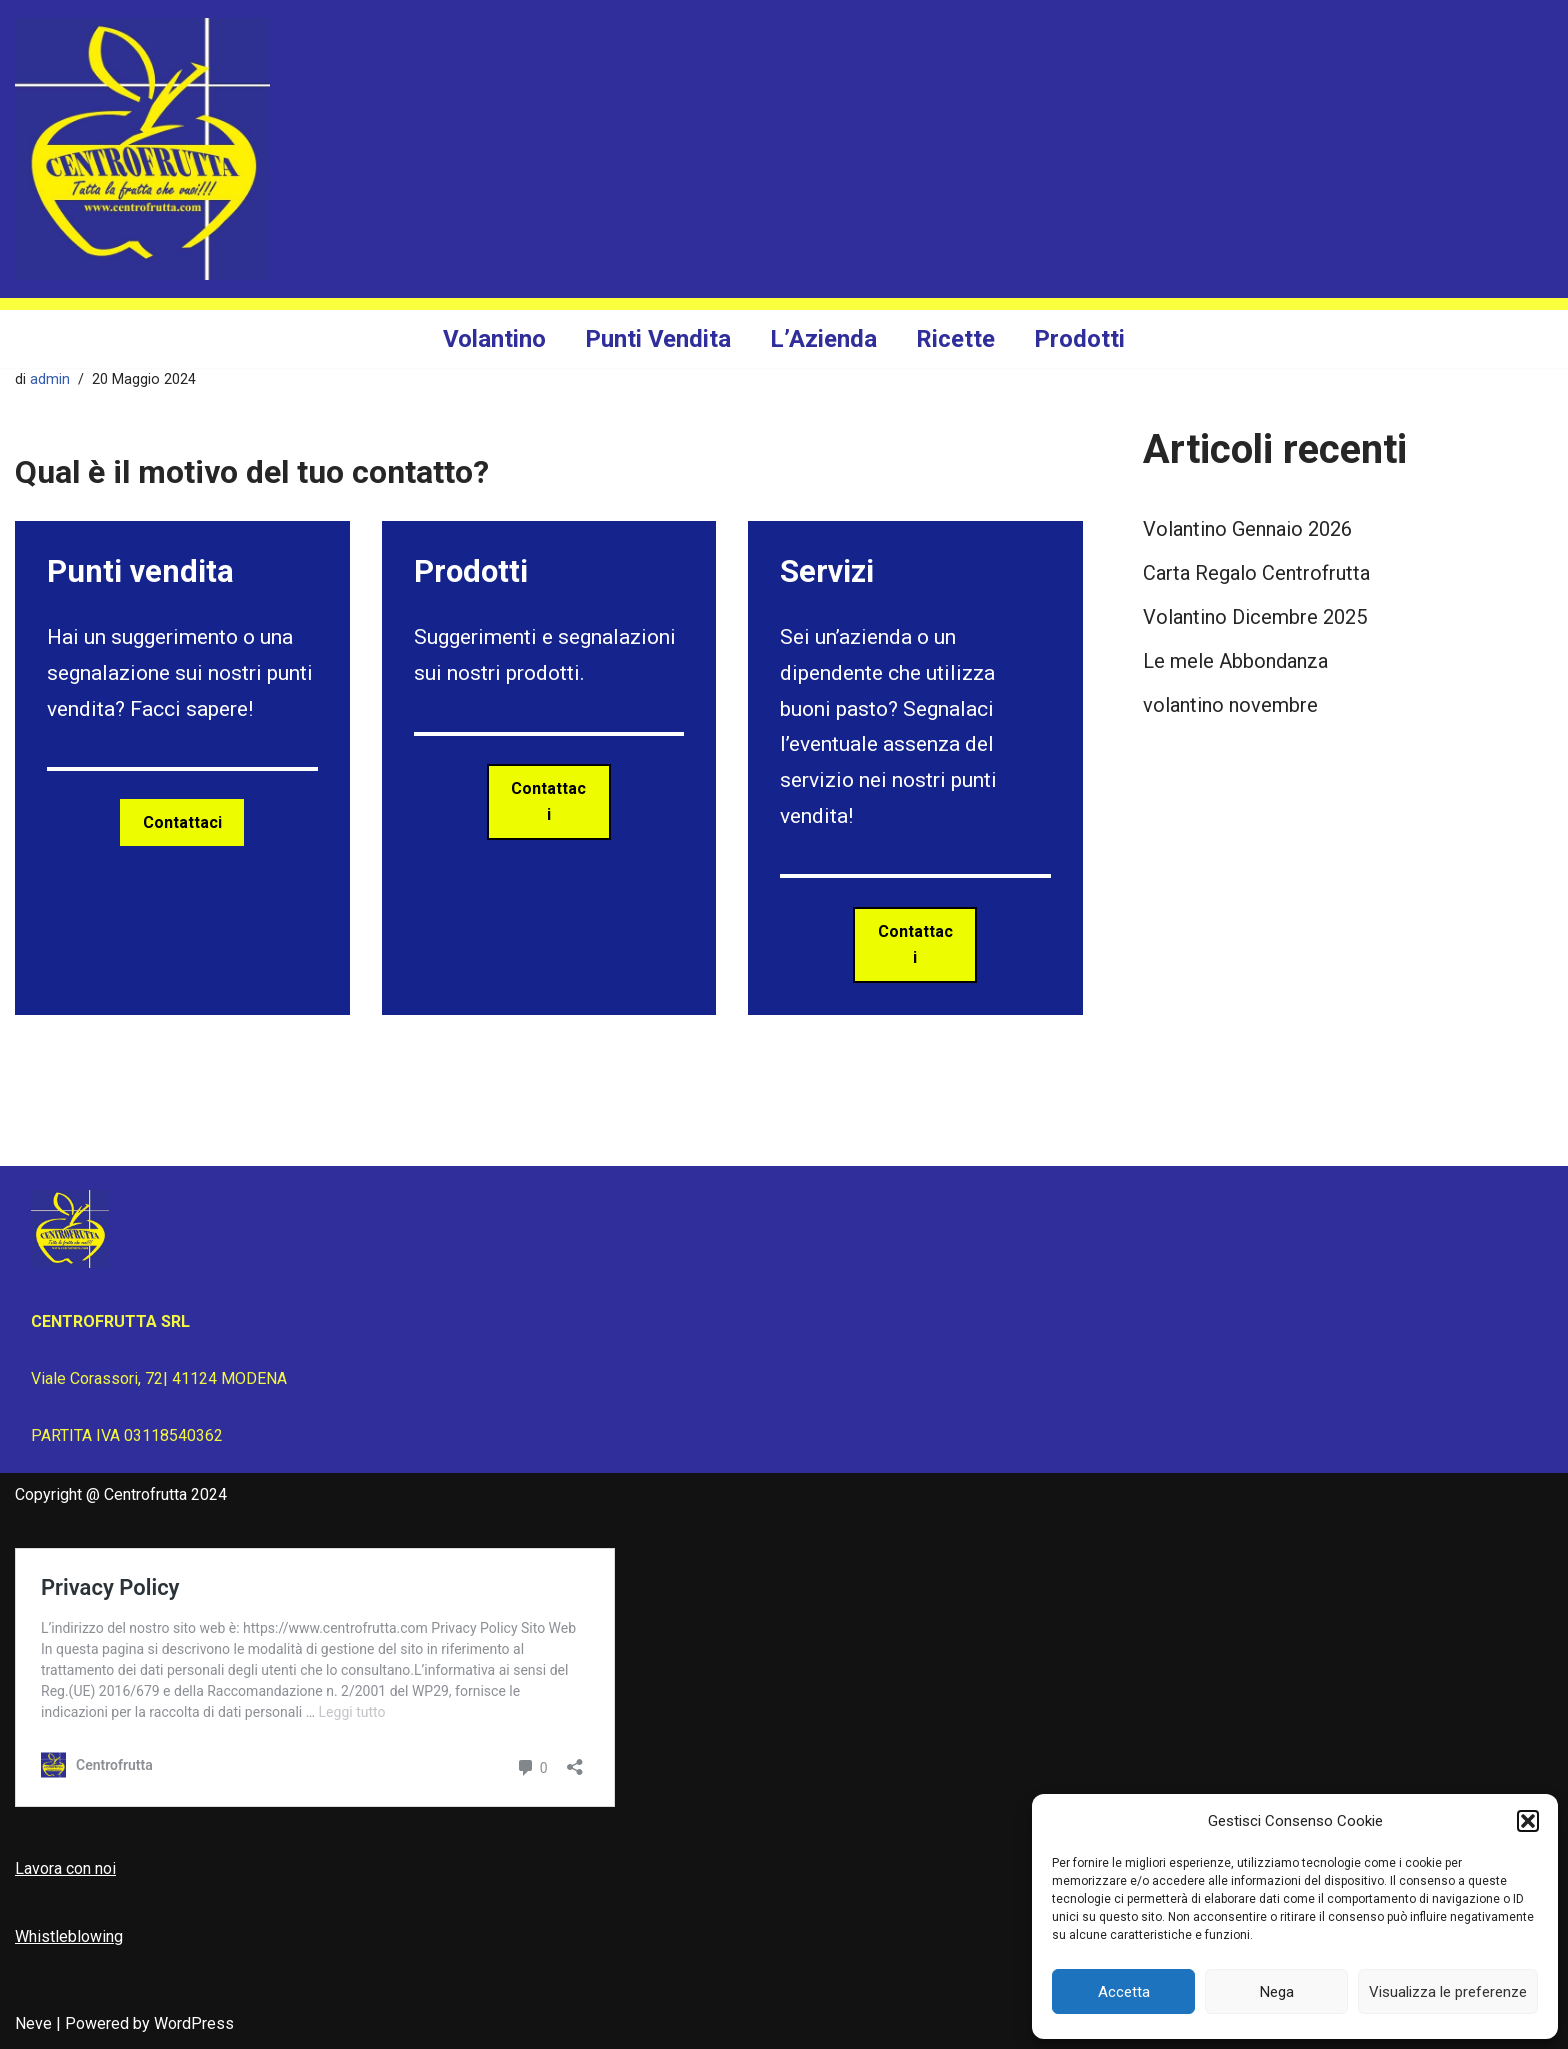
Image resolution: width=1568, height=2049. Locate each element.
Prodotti (1079, 339)
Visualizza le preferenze (1448, 1992)
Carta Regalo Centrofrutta (1256, 573)
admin (50, 379)
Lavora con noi (65, 1868)
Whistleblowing (69, 1936)
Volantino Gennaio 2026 (1247, 529)
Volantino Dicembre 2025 (1255, 617)
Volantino (494, 339)
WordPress (194, 2023)
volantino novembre (1230, 705)
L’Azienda (823, 339)
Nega (1277, 1992)
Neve (33, 2023)
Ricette (955, 339)
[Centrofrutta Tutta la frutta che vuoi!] (142, 149)
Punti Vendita (658, 339)
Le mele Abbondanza (1235, 661)
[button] (1528, 1821)
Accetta (1124, 1992)
